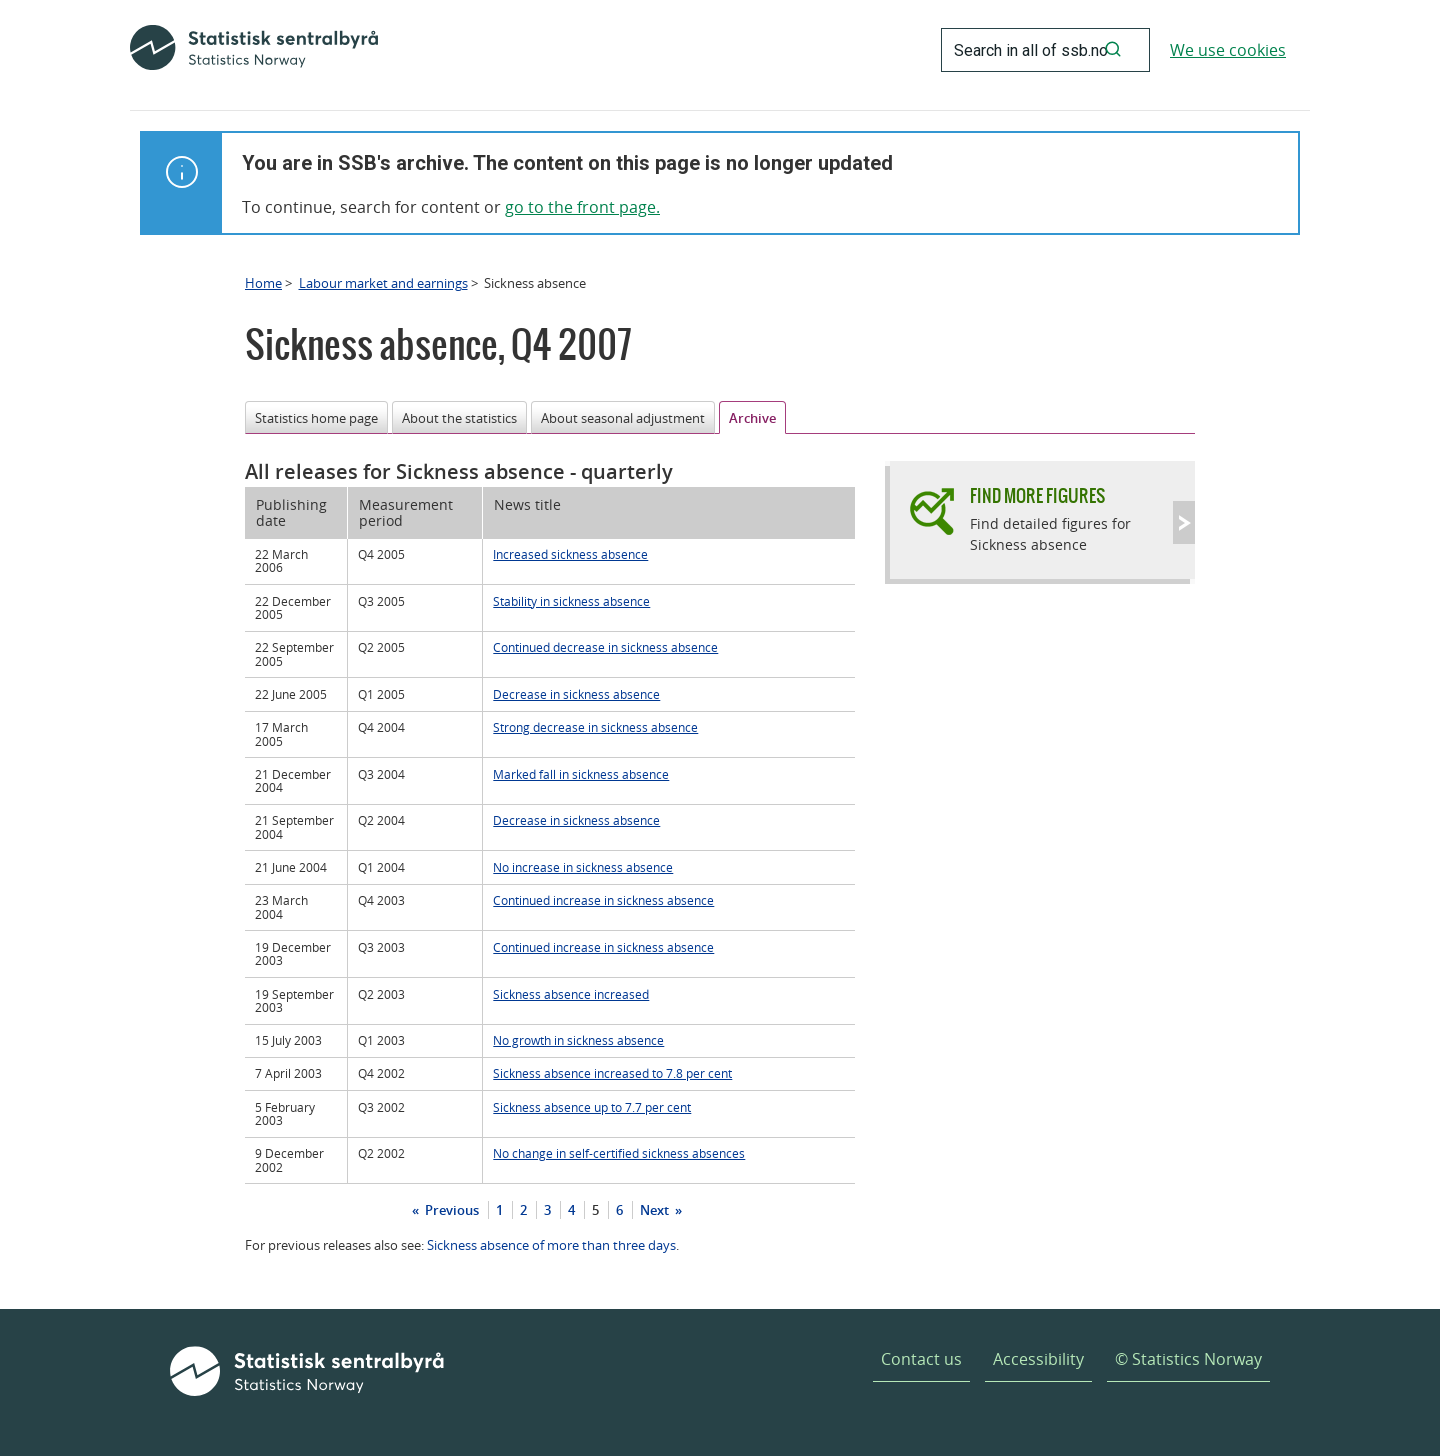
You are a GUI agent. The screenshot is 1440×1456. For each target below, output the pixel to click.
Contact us (921, 1359)
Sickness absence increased (571, 994)
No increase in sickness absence (583, 867)
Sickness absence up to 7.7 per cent (592, 1107)
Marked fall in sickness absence (581, 774)
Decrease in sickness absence (576, 694)
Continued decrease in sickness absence (605, 647)
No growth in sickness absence (578, 1040)
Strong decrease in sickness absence (595, 727)
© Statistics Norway (1188, 1359)
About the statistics (459, 418)
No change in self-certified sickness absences (619, 1153)
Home (263, 283)
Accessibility (1038, 1359)
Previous (450, 1210)
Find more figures (1037, 495)
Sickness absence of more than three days (551, 1245)
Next (656, 1210)
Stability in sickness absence (571, 601)
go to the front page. (582, 207)
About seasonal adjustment (623, 418)
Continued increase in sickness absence (603, 900)
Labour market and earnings (383, 283)
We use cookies (1228, 50)
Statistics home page (316, 418)
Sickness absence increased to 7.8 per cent (612, 1073)
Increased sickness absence (570, 554)
